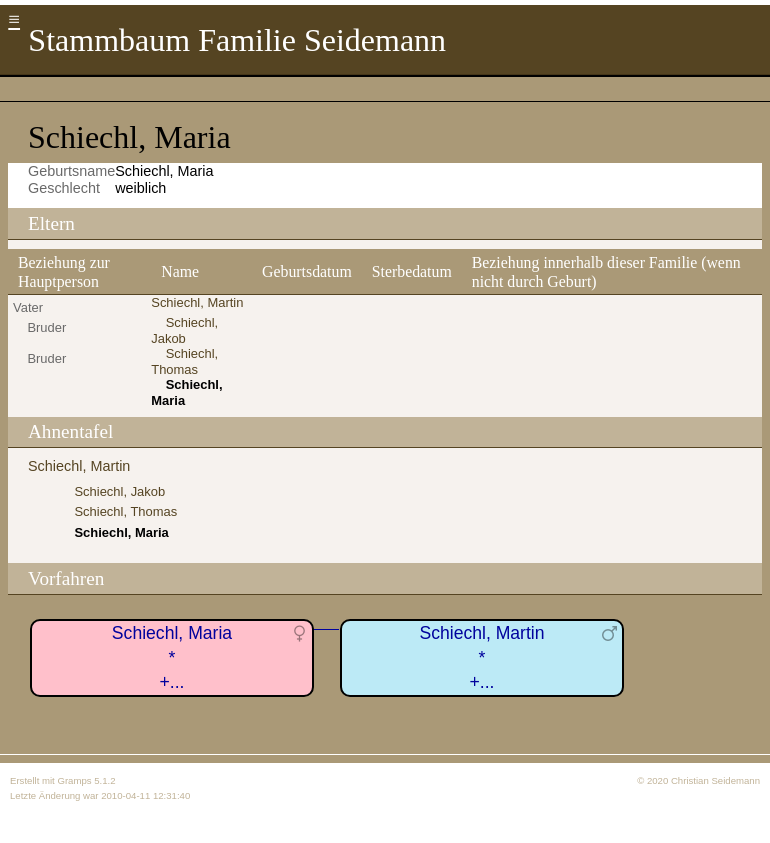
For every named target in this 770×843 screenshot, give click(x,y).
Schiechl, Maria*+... (172, 657)
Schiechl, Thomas (184, 361)
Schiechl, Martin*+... (481, 657)
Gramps (74, 780)
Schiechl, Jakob (184, 330)
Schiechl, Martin (197, 302)
